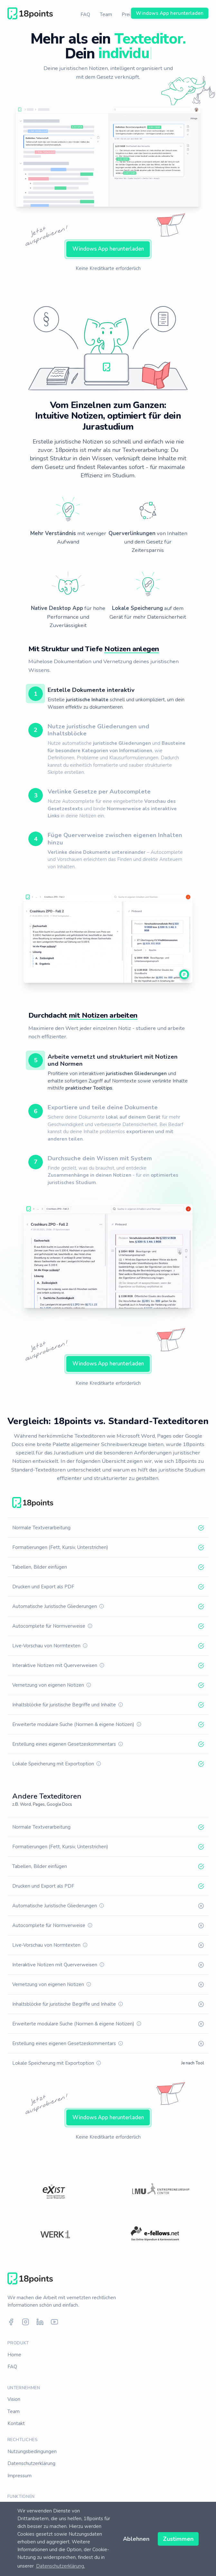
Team (106, 14)
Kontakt (16, 2423)
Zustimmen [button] (178, 2539)
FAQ (85, 14)
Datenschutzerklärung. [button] (60, 2566)
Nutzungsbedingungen (32, 2451)
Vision (13, 2399)
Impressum (19, 2475)
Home (14, 2354)
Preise (129, 14)
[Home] (30, 13)
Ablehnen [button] (136, 2539)
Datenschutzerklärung (31, 2463)
